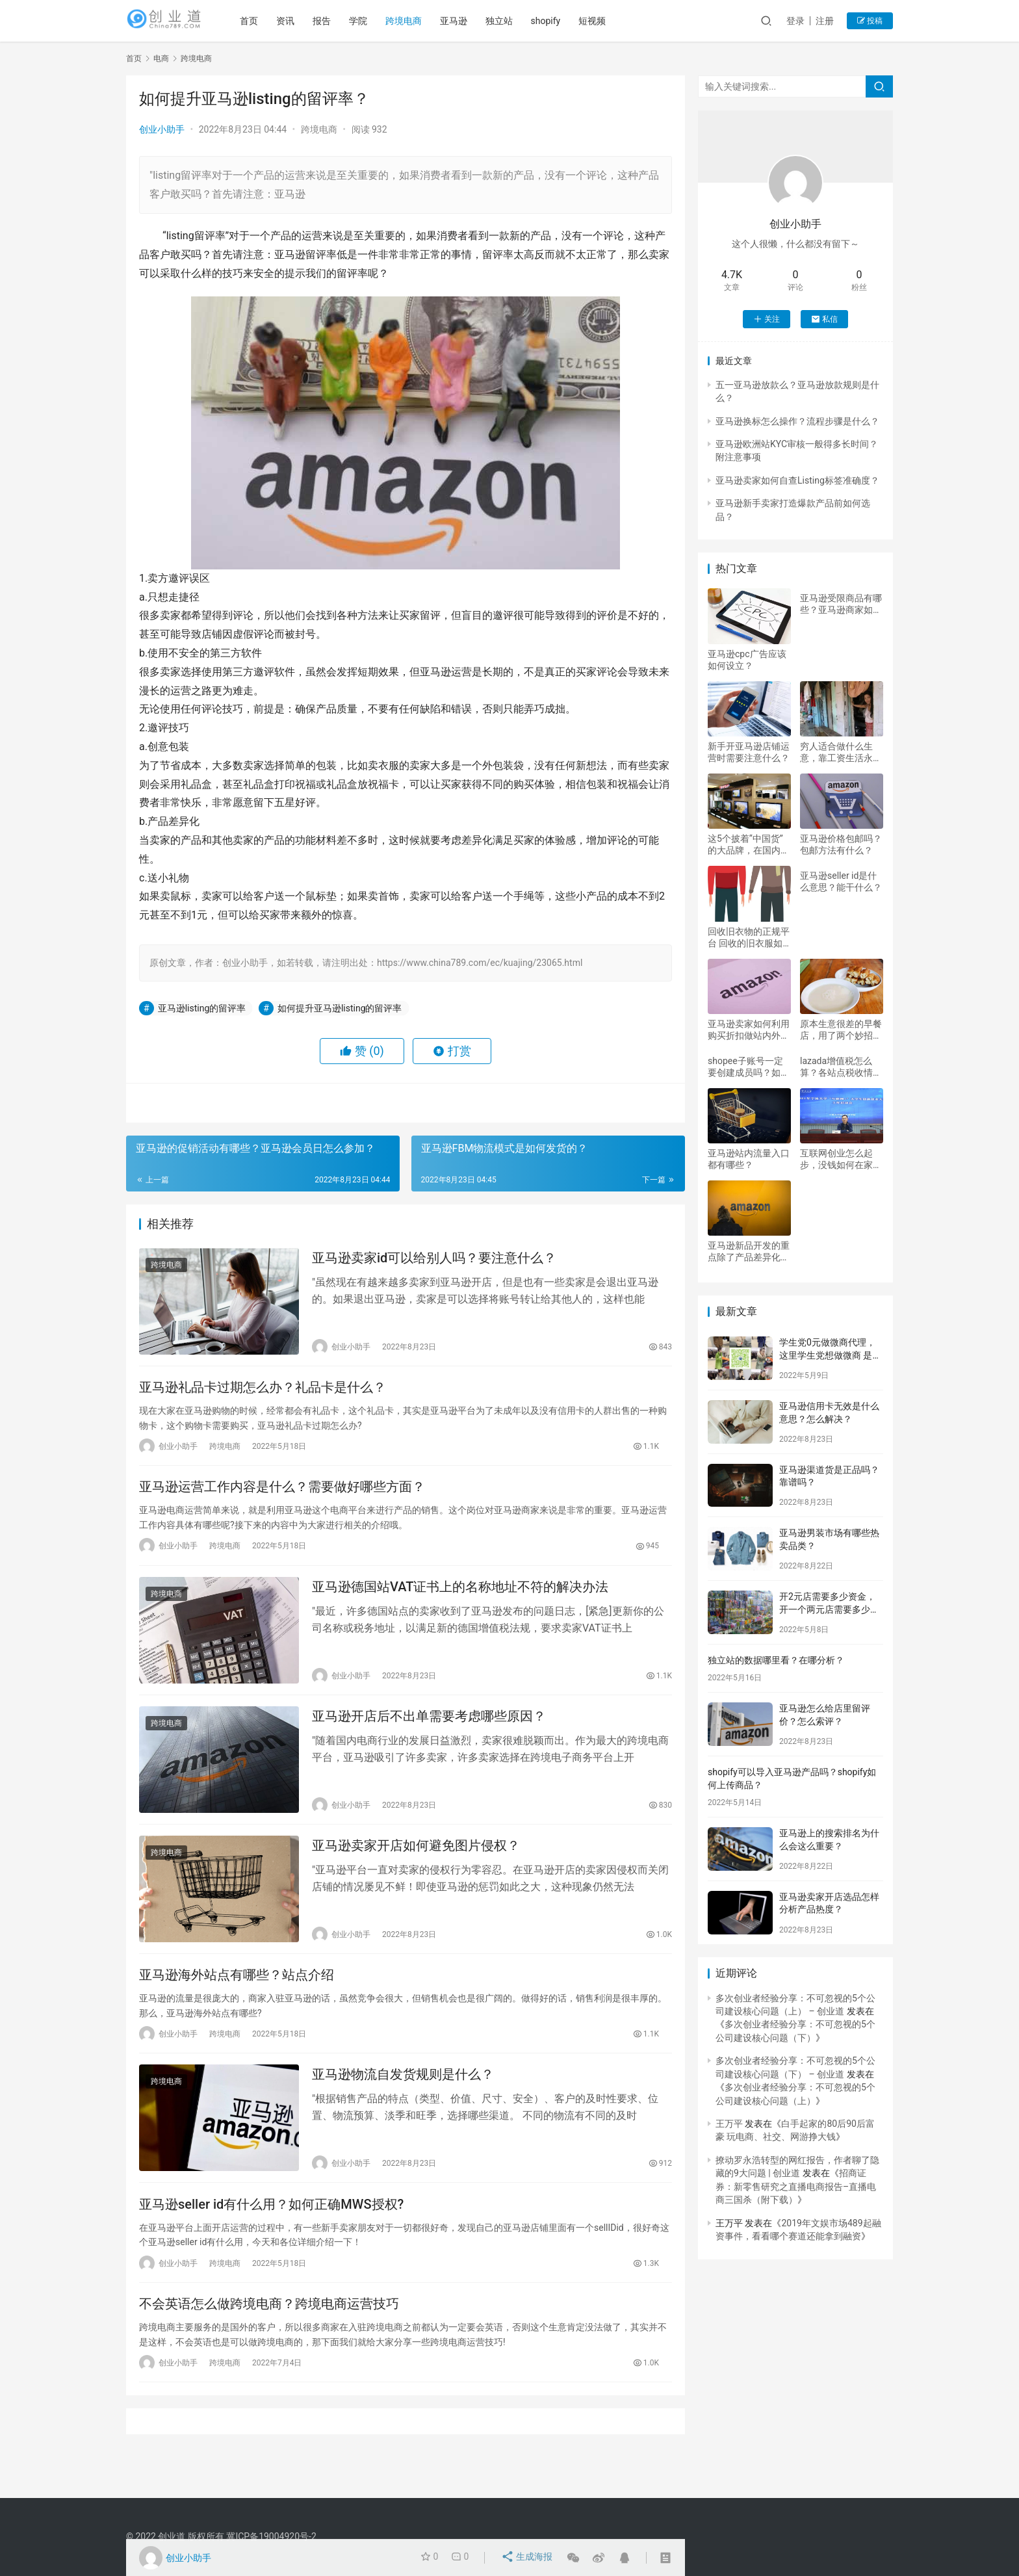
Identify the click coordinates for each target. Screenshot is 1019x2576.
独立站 (519, 21)
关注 (766, 319)
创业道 (171, 2536)
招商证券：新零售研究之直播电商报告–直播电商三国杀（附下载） (796, 2186)
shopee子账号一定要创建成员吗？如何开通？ (749, 1067)
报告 (342, 21)
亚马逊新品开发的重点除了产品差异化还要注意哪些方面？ (749, 1251)
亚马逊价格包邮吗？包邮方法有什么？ (841, 844)
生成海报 (528, 2557)
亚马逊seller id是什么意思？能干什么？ (841, 881)
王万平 (729, 2123)
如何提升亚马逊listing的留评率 (339, 1008)
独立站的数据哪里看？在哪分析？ (776, 1660)
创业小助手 (162, 129)
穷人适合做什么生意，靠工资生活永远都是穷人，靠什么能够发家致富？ (841, 752)
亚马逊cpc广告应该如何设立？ (747, 660)
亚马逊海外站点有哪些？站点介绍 (236, 1999)
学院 (378, 21)
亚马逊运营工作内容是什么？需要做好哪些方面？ (282, 1496)
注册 (825, 21)
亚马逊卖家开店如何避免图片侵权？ (416, 1866)
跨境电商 (424, 21)
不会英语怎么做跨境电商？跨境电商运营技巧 (269, 2339)
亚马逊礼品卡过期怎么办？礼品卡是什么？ (262, 1393)
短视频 (612, 21)
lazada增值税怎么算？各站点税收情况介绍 (841, 1067)
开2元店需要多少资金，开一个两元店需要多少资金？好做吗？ (829, 1609)
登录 (795, 21)
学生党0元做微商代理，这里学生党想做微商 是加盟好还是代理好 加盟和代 (830, 1355)
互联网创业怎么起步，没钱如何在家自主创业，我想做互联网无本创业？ (841, 1159)
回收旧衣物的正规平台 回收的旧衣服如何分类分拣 (749, 937)
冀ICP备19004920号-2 (271, 2536)
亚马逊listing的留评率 (202, 1008)
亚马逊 (473, 21)
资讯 (305, 21)
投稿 (870, 20)
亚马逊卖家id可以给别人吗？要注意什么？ (434, 1260)
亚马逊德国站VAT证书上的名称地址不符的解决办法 (460, 1599)
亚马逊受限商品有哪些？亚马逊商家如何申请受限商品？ (841, 604)
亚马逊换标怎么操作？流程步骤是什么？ (797, 421)
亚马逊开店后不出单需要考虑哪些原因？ (429, 1733)
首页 (269, 21)
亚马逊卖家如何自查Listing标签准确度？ (797, 480)
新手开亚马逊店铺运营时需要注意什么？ (749, 752)
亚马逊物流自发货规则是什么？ (403, 2103)
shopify (566, 21)
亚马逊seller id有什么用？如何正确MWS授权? (271, 2236)
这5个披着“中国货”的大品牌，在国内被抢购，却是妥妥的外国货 (749, 844)
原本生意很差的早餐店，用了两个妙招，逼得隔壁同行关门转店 (841, 1030)
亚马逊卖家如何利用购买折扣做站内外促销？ (749, 1030)
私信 (824, 319)
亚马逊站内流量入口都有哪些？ (749, 1159)
